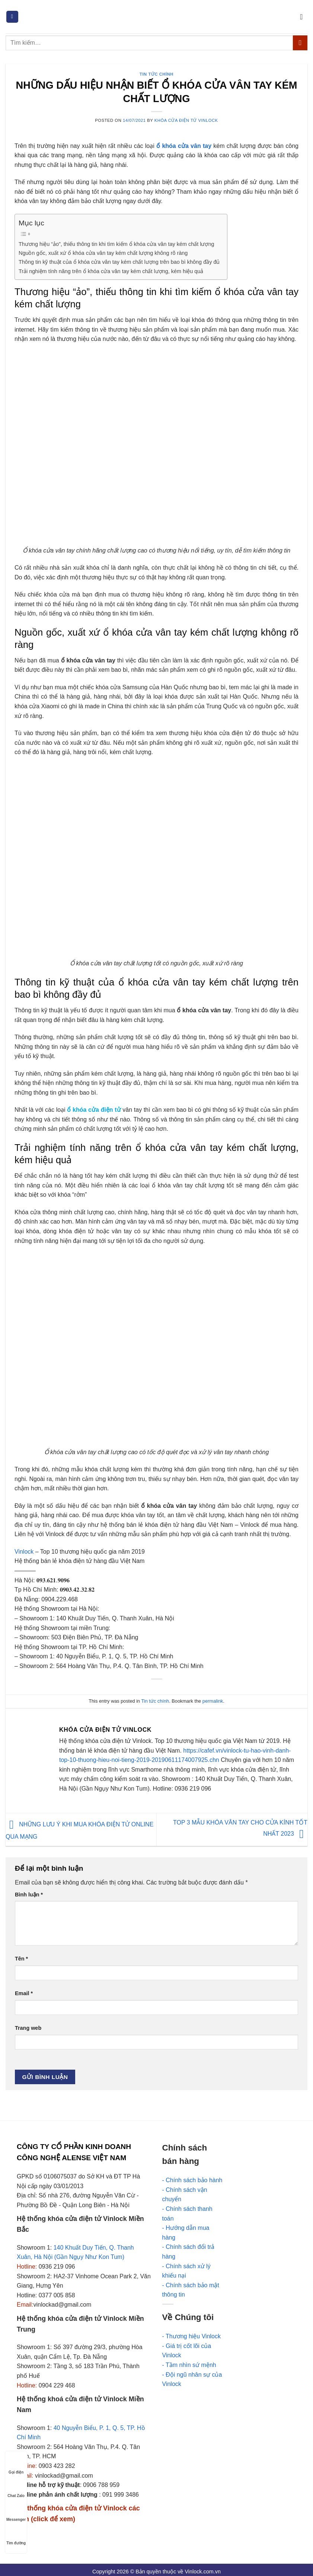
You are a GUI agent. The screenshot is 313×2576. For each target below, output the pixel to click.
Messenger (16, 2512)
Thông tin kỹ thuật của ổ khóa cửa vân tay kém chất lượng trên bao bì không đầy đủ (119, 262)
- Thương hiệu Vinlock (191, 2336)
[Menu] (12, 17)
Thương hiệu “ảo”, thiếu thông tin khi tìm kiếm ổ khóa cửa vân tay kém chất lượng (116, 244)
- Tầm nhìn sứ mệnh (189, 2365)
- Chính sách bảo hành (192, 2180)
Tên (21, 1959)
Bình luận (29, 1895)
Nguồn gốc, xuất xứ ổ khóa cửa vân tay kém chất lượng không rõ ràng (103, 253)
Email (24, 1993)
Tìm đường (16, 2536)
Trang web (28, 2028)
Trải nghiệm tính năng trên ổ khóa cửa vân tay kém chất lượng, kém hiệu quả (111, 271)
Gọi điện (16, 2465)
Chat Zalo (16, 2489)
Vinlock (24, 1551)
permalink (212, 1701)
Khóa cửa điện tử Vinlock (186, 120)
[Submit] (300, 42)
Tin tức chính (156, 74)
